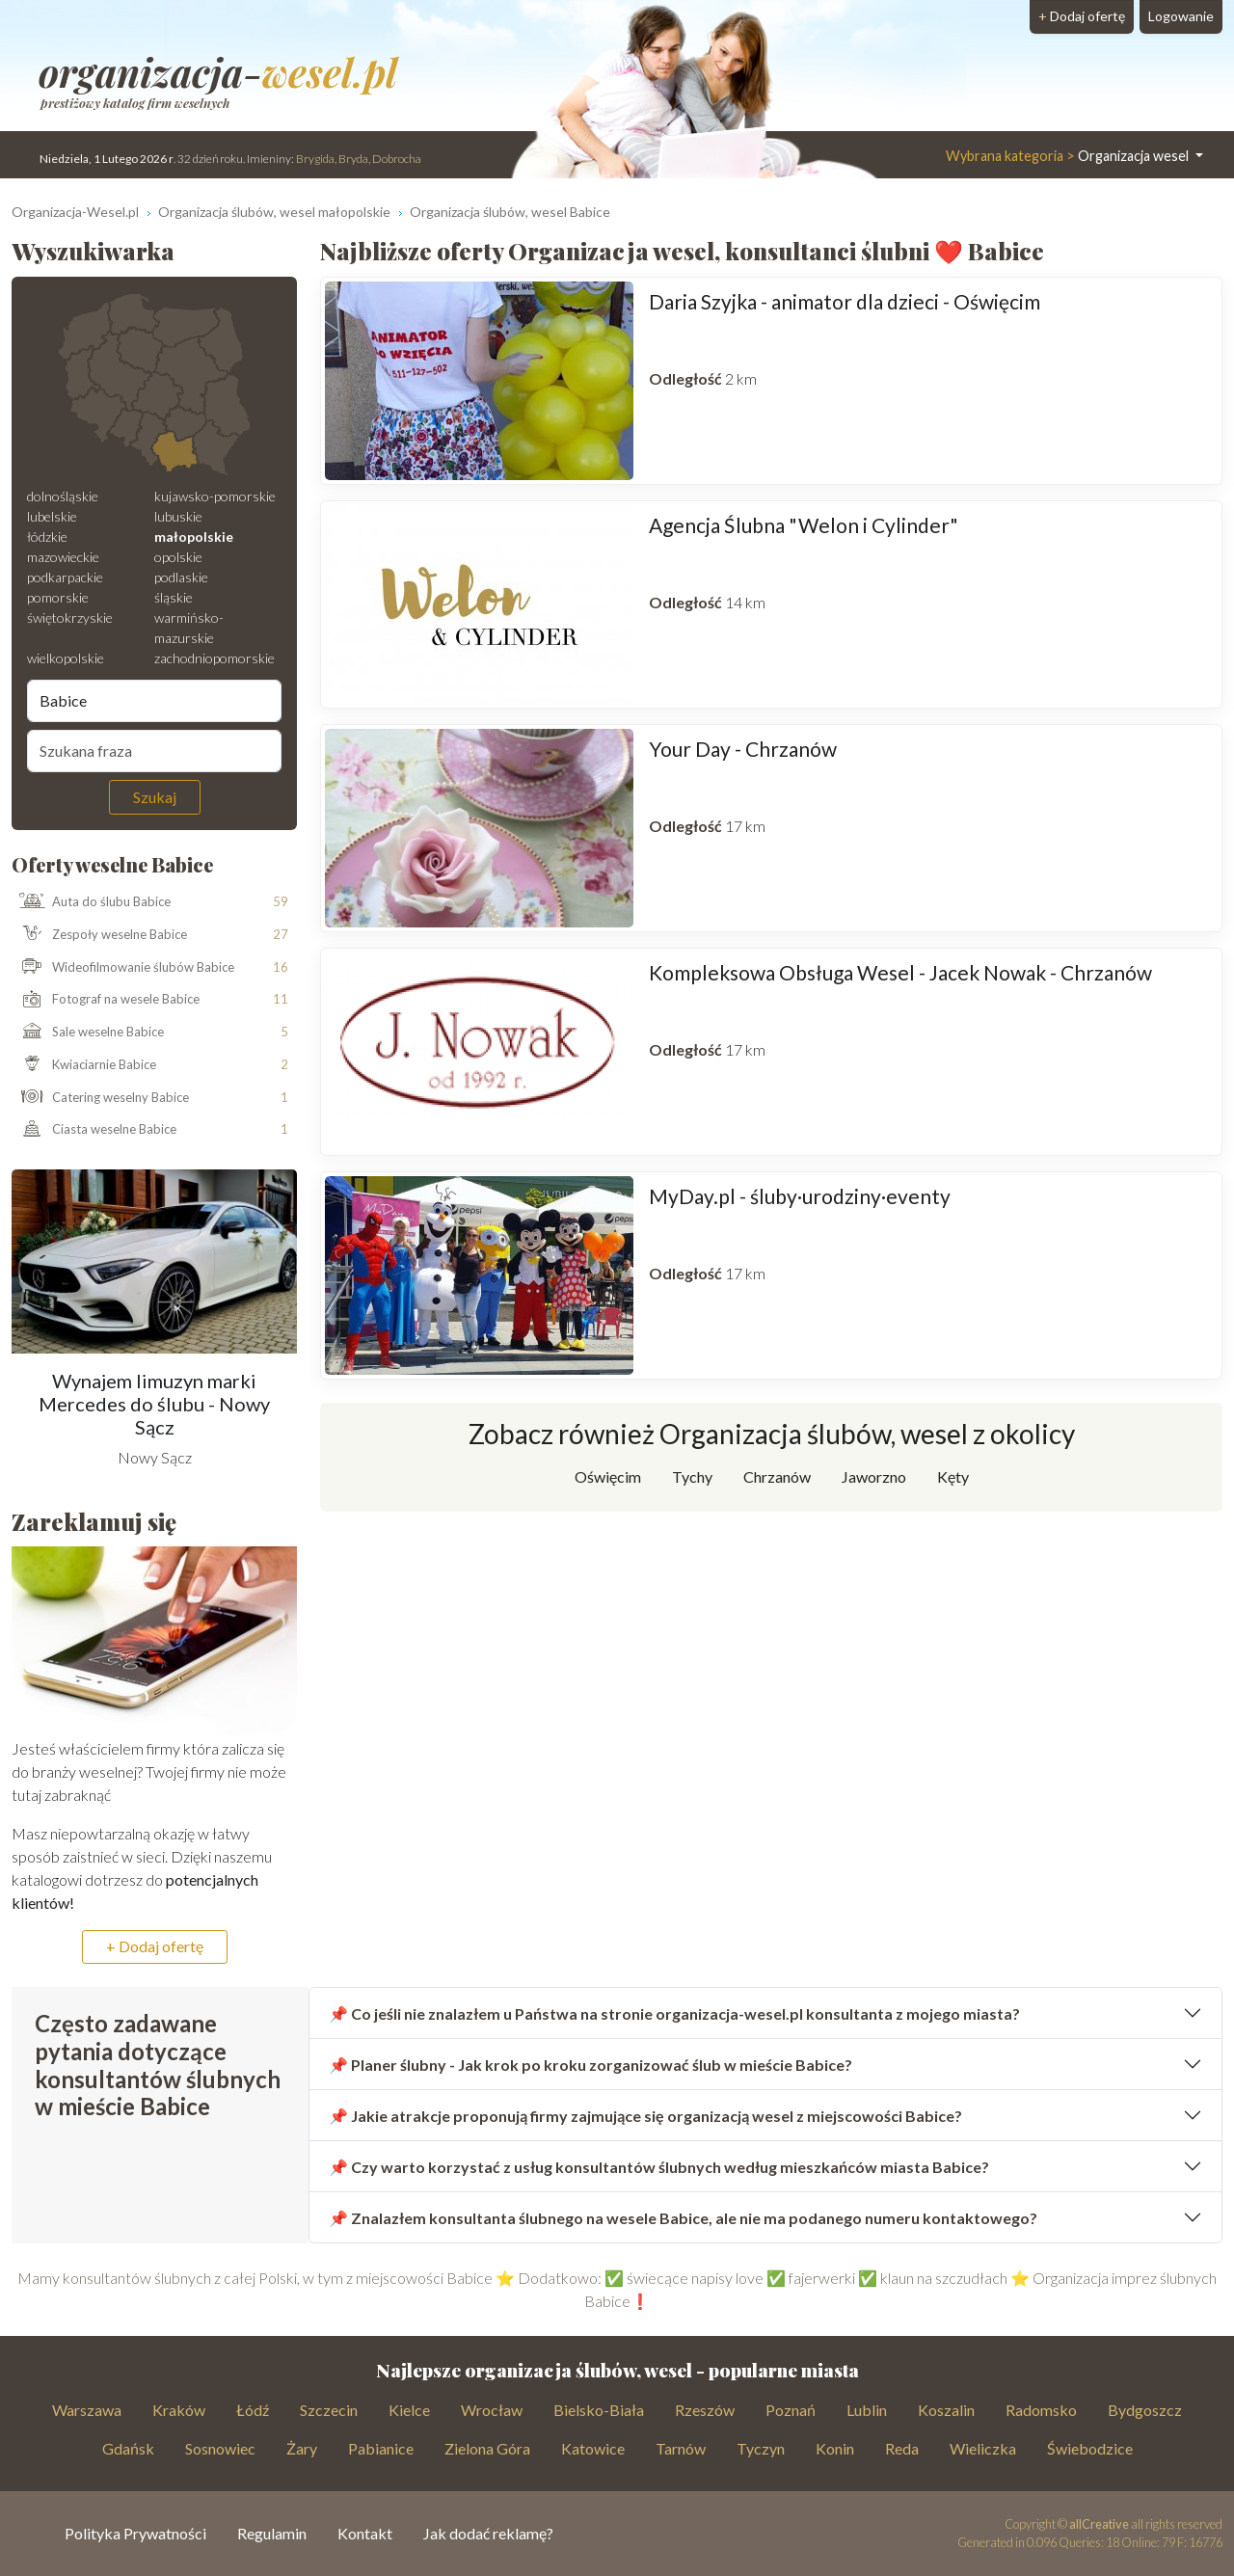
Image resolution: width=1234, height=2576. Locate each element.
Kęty (953, 1476)
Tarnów (681, 2448)
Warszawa (86, 2410)
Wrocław (492, 2410)
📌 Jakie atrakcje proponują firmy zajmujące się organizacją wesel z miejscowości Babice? (645, 2115)
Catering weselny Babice (101, 1098)
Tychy (692, 1476)
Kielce (409, 2410)
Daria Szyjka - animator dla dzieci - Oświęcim (844, 301)
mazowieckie (63, 557)
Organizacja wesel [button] (1069, 156)
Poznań (790, 2410)
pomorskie (58, 597)
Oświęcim (608, 1476)
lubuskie (178, 516)
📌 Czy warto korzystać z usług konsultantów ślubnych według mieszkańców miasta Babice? (659, 2167)
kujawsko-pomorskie (215, 496)
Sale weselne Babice (88, 1032)
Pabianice (381, 2448)
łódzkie (47, 536)
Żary (301, 2448)
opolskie (178, 557)
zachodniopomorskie (214, 658)
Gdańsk (128, 2448)
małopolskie (193, 536)
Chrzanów (777, 1476)
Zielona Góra (487, 2448)
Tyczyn (761, 2448)
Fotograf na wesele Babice (106, 999)
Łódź (252, 2410)
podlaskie (181, 577)
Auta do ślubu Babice (92, 902)
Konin (835, 2448)
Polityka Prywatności (135, 2533)
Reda (902, 2448)
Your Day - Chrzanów (743, 749)
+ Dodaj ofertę (154, 1946)
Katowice (593, 2448)
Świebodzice (1090, 2448)
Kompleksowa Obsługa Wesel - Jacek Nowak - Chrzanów (900, 972)
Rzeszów (705, 2410)
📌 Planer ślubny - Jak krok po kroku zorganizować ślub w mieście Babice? (590, 2064)
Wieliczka (983, 2448)
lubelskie (52, 516)
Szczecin (329, 2410)
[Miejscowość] (154, 701)
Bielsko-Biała (598, 2410)
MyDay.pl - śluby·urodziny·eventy (800, 1196)
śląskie (173, 597)
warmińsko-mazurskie (189, 627)
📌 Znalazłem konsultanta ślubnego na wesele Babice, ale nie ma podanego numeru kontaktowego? (683, 2218)
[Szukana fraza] (154, 751)
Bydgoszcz (1145, 2410)
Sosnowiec (220, 2448)
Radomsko (1041, 2410)
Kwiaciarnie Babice (84, 1065)
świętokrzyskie (70, 617)
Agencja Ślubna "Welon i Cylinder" (803, 525)
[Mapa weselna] (154, 384)
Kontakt (364, 2533)
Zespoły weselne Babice (100, 935)
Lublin (866, 2410)
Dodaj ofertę (1081, 16)
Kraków (178, 2410)
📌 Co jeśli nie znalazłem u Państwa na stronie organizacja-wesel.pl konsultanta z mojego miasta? (674, 2013)
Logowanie (1181, 16)
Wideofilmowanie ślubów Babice (123, 967)
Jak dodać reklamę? (488, 2533)
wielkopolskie (65, 658)
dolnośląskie (62, 496)
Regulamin (272, 2533)
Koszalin (946, 2410)
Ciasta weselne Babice (94, 1130)
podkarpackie (65, 577)
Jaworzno (874, 1476)
